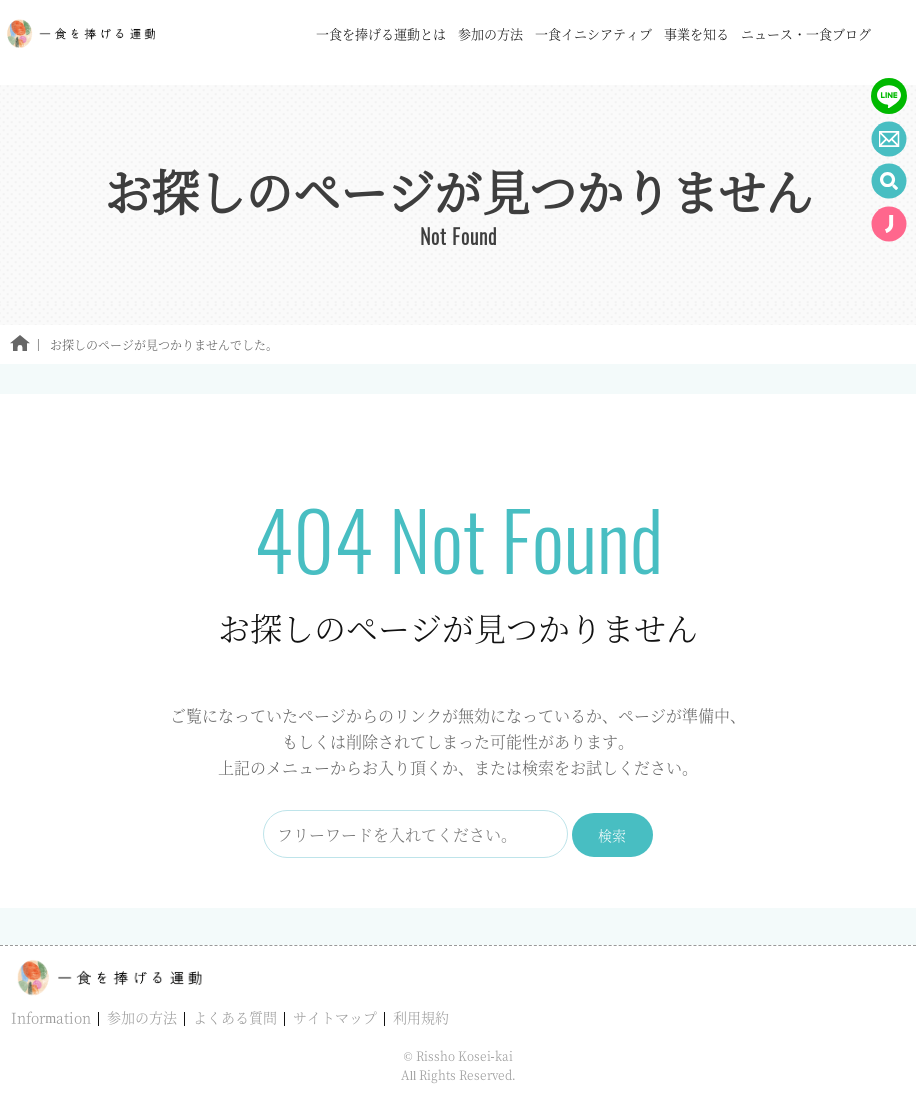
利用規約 (421, 1017)
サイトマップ (335, 1017)
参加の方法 (142, 1017)
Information (51, 1017)
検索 (612, 835)
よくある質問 (235, 1017)
